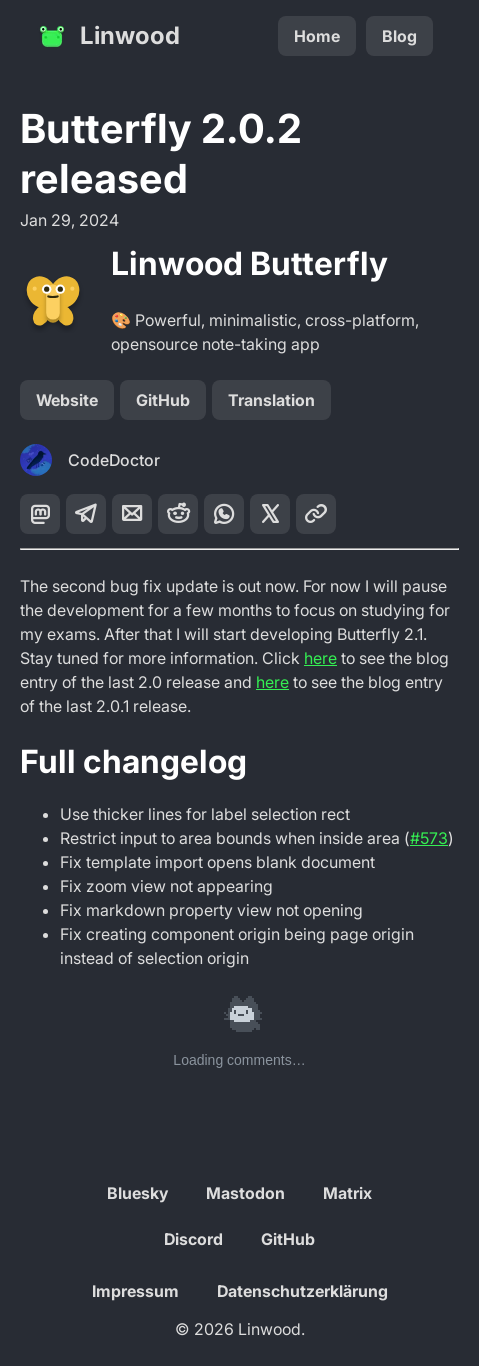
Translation (271, 400)
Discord (193, 1239)
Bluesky (137, 1193)
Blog (399, 36)
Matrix (347, 1193)
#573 (429, 838)
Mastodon (245, 1193)
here (320, 658)
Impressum (135, 1291)
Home (317, 36)
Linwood (108, 36)
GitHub (163, 400)
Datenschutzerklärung (302, 1291)
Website (67, 400)
